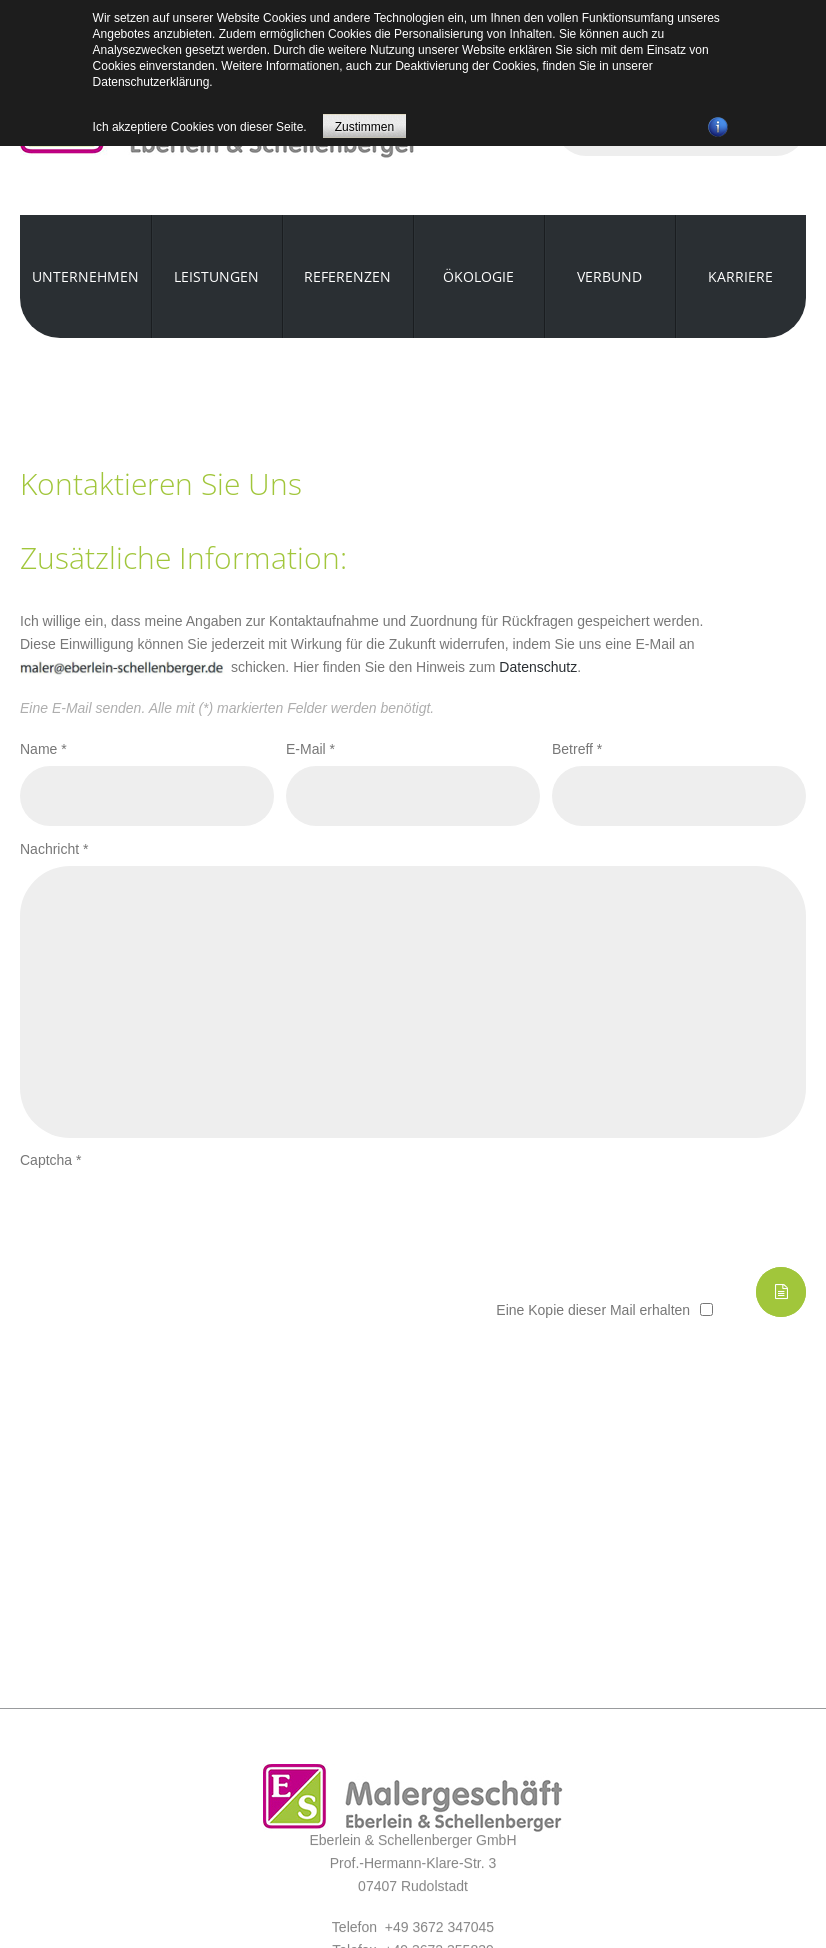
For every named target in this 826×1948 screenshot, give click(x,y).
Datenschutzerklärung (151, 82)
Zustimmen (364, 127)
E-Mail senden (781, 1292)
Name (43, 749)
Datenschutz (538, 667)
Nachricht (54, 849)
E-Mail (310, 749)
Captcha (51, 1160)
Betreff (577, 749)
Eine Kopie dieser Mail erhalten (593, 1310)
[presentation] (172, 1216)
